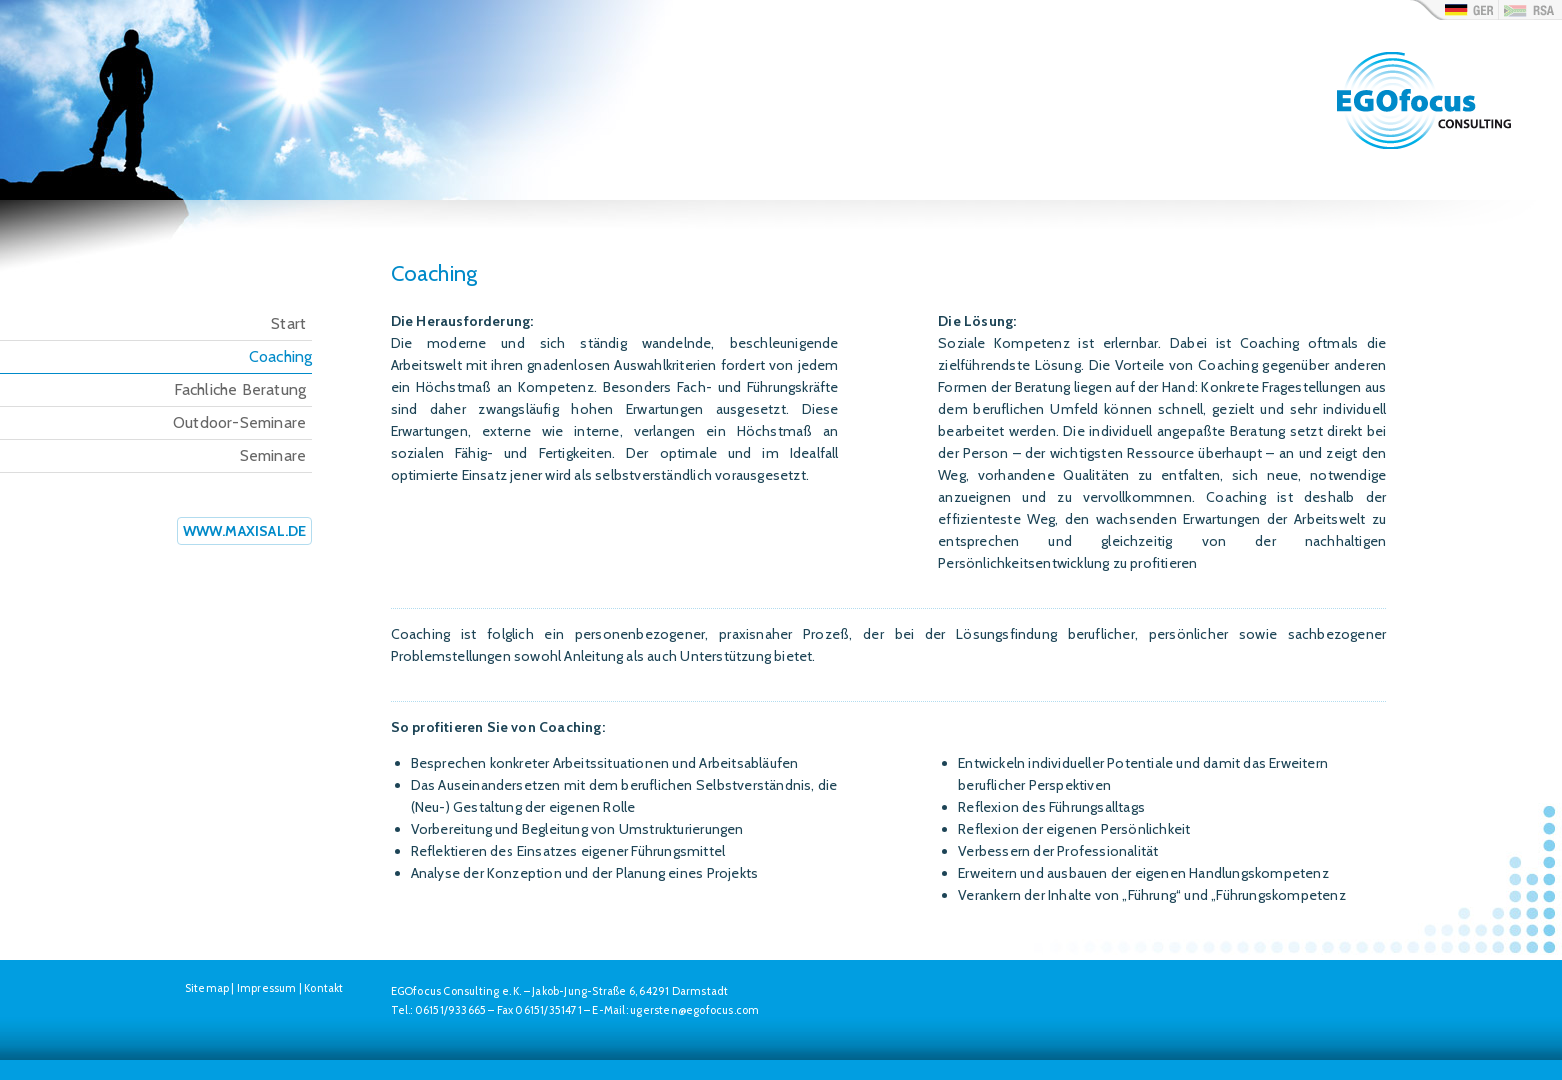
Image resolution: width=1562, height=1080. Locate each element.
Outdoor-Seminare (239, 422)
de (1454, 10)
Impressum (267, 988)
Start (288, 323)
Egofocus (1427, 125)
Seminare (273, 455)
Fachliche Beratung (240, 389)
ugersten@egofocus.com (694, 1010)
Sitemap (207, 988)
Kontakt (323, 988)
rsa (1530, 10)
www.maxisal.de (245, 531)
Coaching (281, 356)
